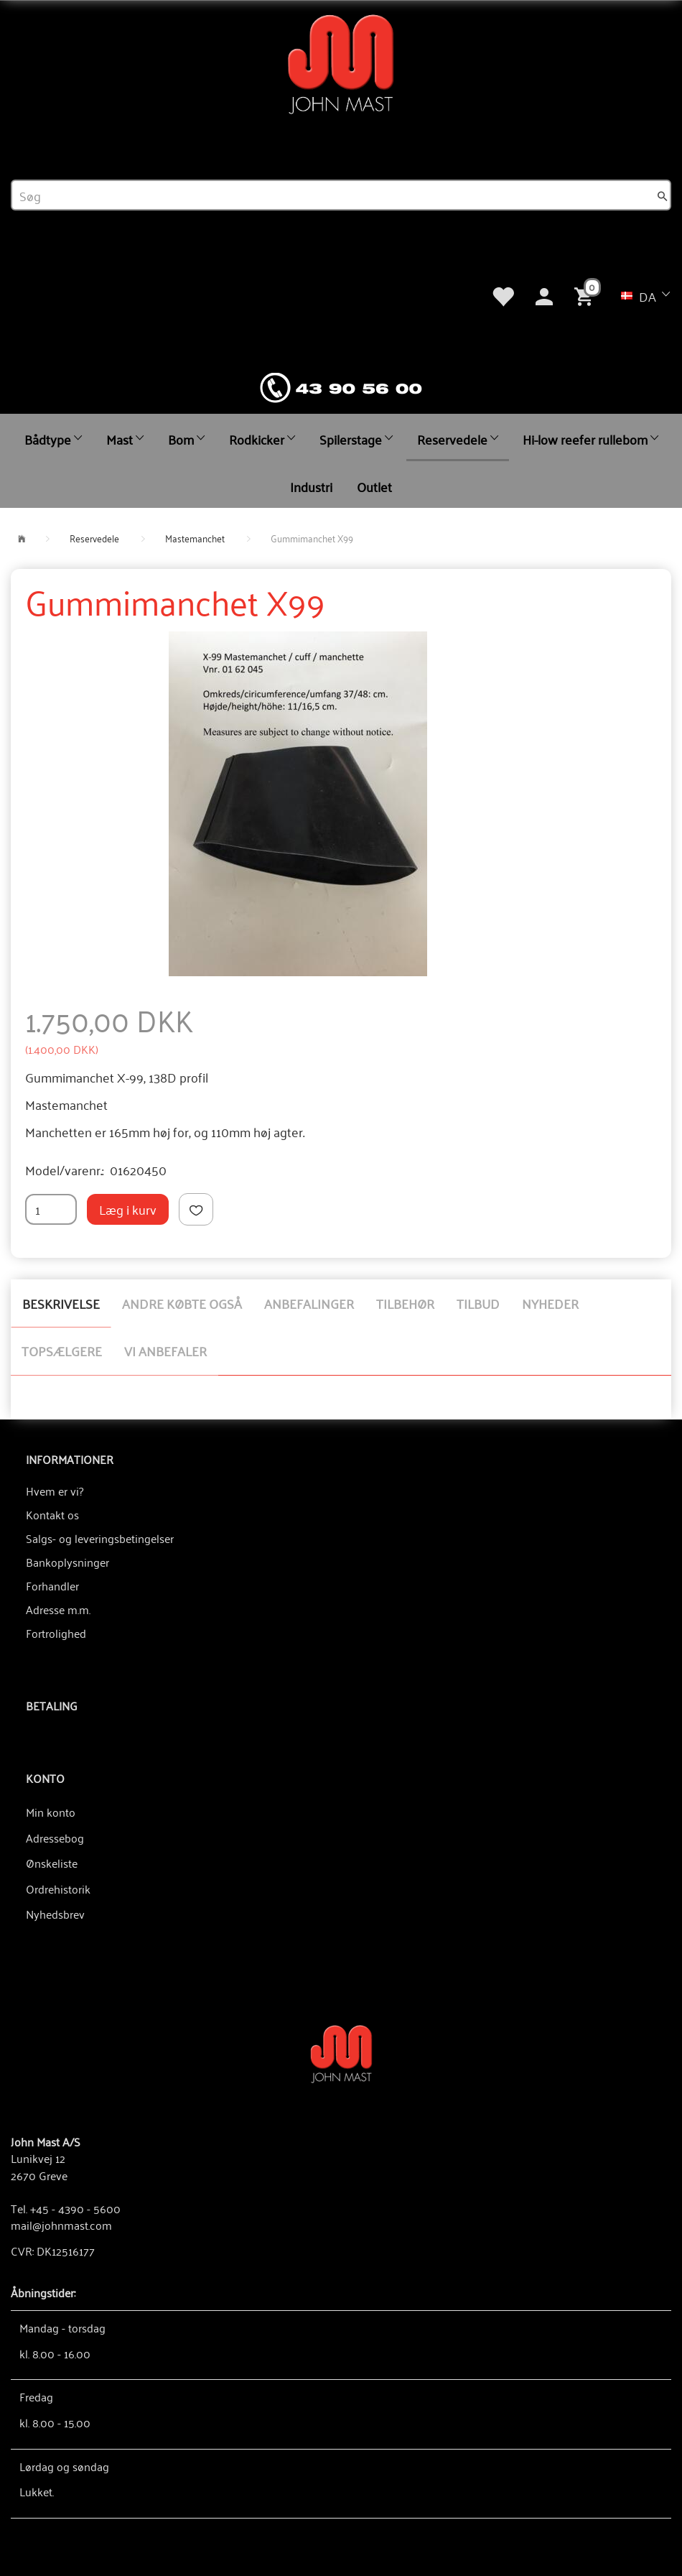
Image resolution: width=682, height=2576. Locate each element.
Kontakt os (52, 1514)
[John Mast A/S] (341, 2052)
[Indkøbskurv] (586, 294)
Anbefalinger (309, 1303)
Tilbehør (405, 1303)
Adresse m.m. (58, 1609)
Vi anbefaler (165, 1350)
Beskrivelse (61, 1303)
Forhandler (52, 1585)
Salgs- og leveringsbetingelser (100, 1538)
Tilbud (478, 1303)
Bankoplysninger (67, 1562)
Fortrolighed (56, 1633)
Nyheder (550, 1303)
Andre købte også (182, 1303)
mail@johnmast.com (61, 2225)
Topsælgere (62, 1350)
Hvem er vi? (54, 1491)
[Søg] (663, 195)
